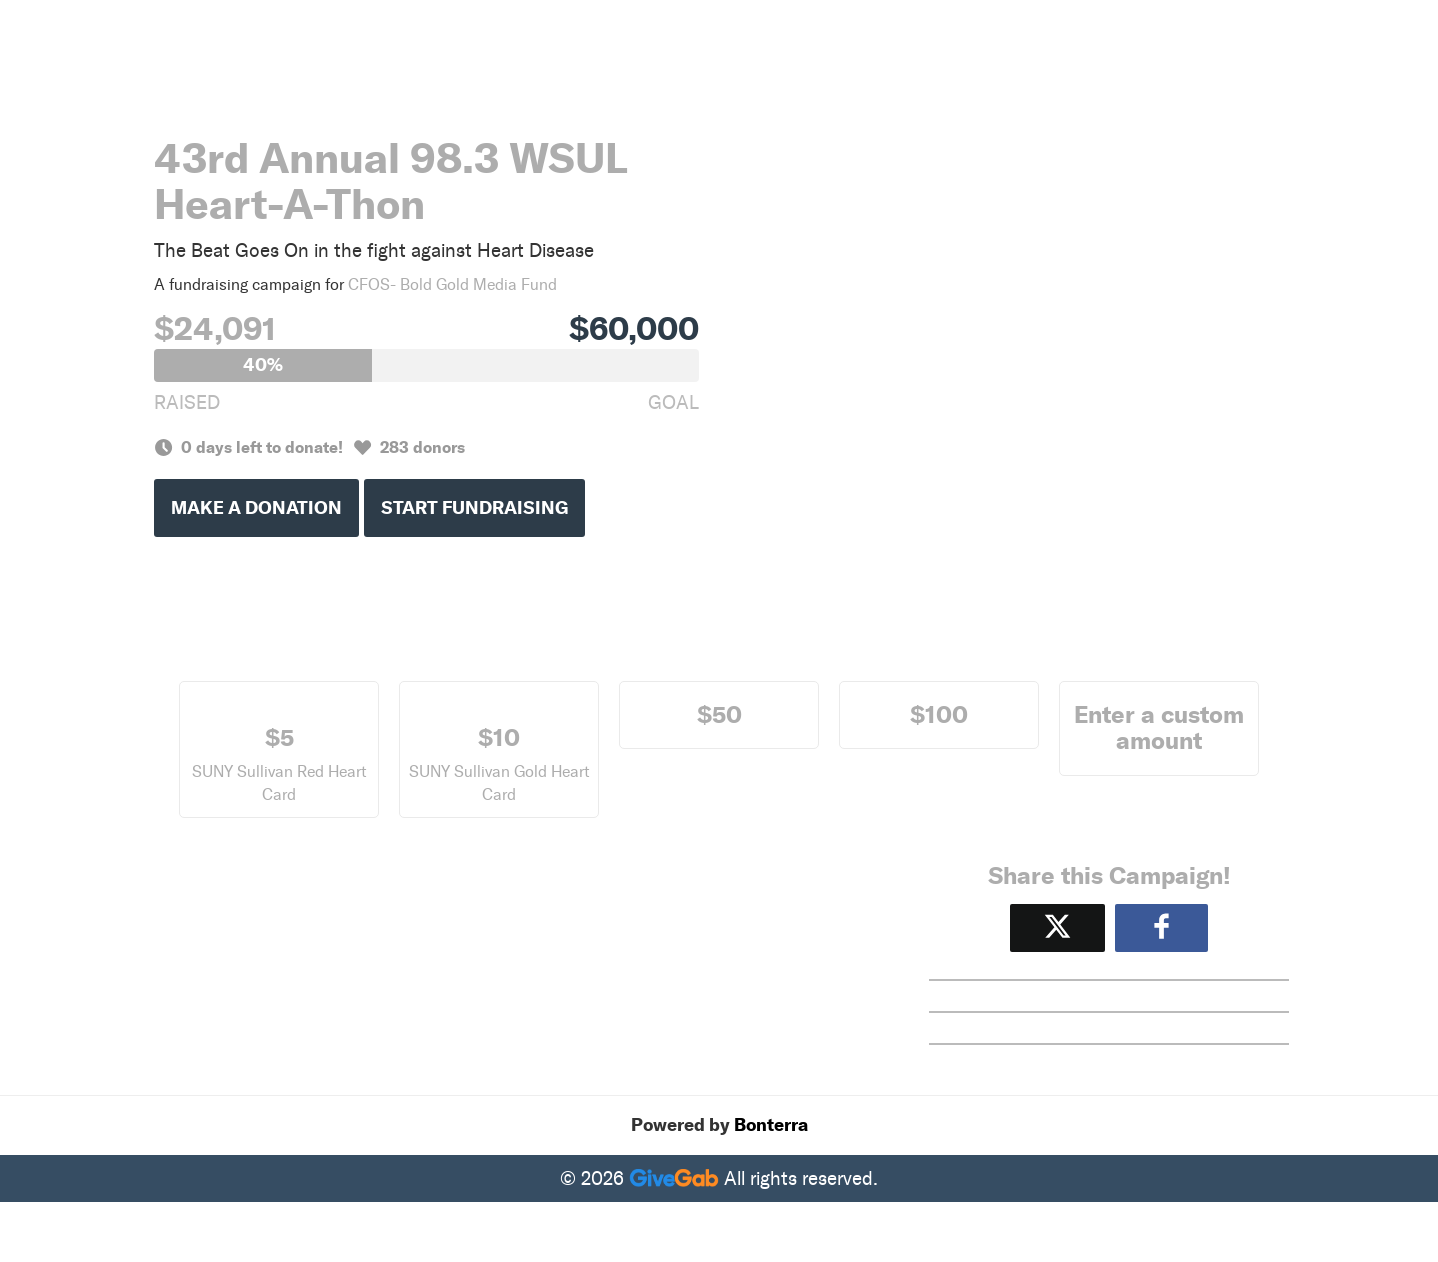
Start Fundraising (474, 508)
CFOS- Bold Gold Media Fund (452, 284)
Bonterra (771, 1125)
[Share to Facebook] (1161, 927)
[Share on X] (1057, 927)
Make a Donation (256, 508)
